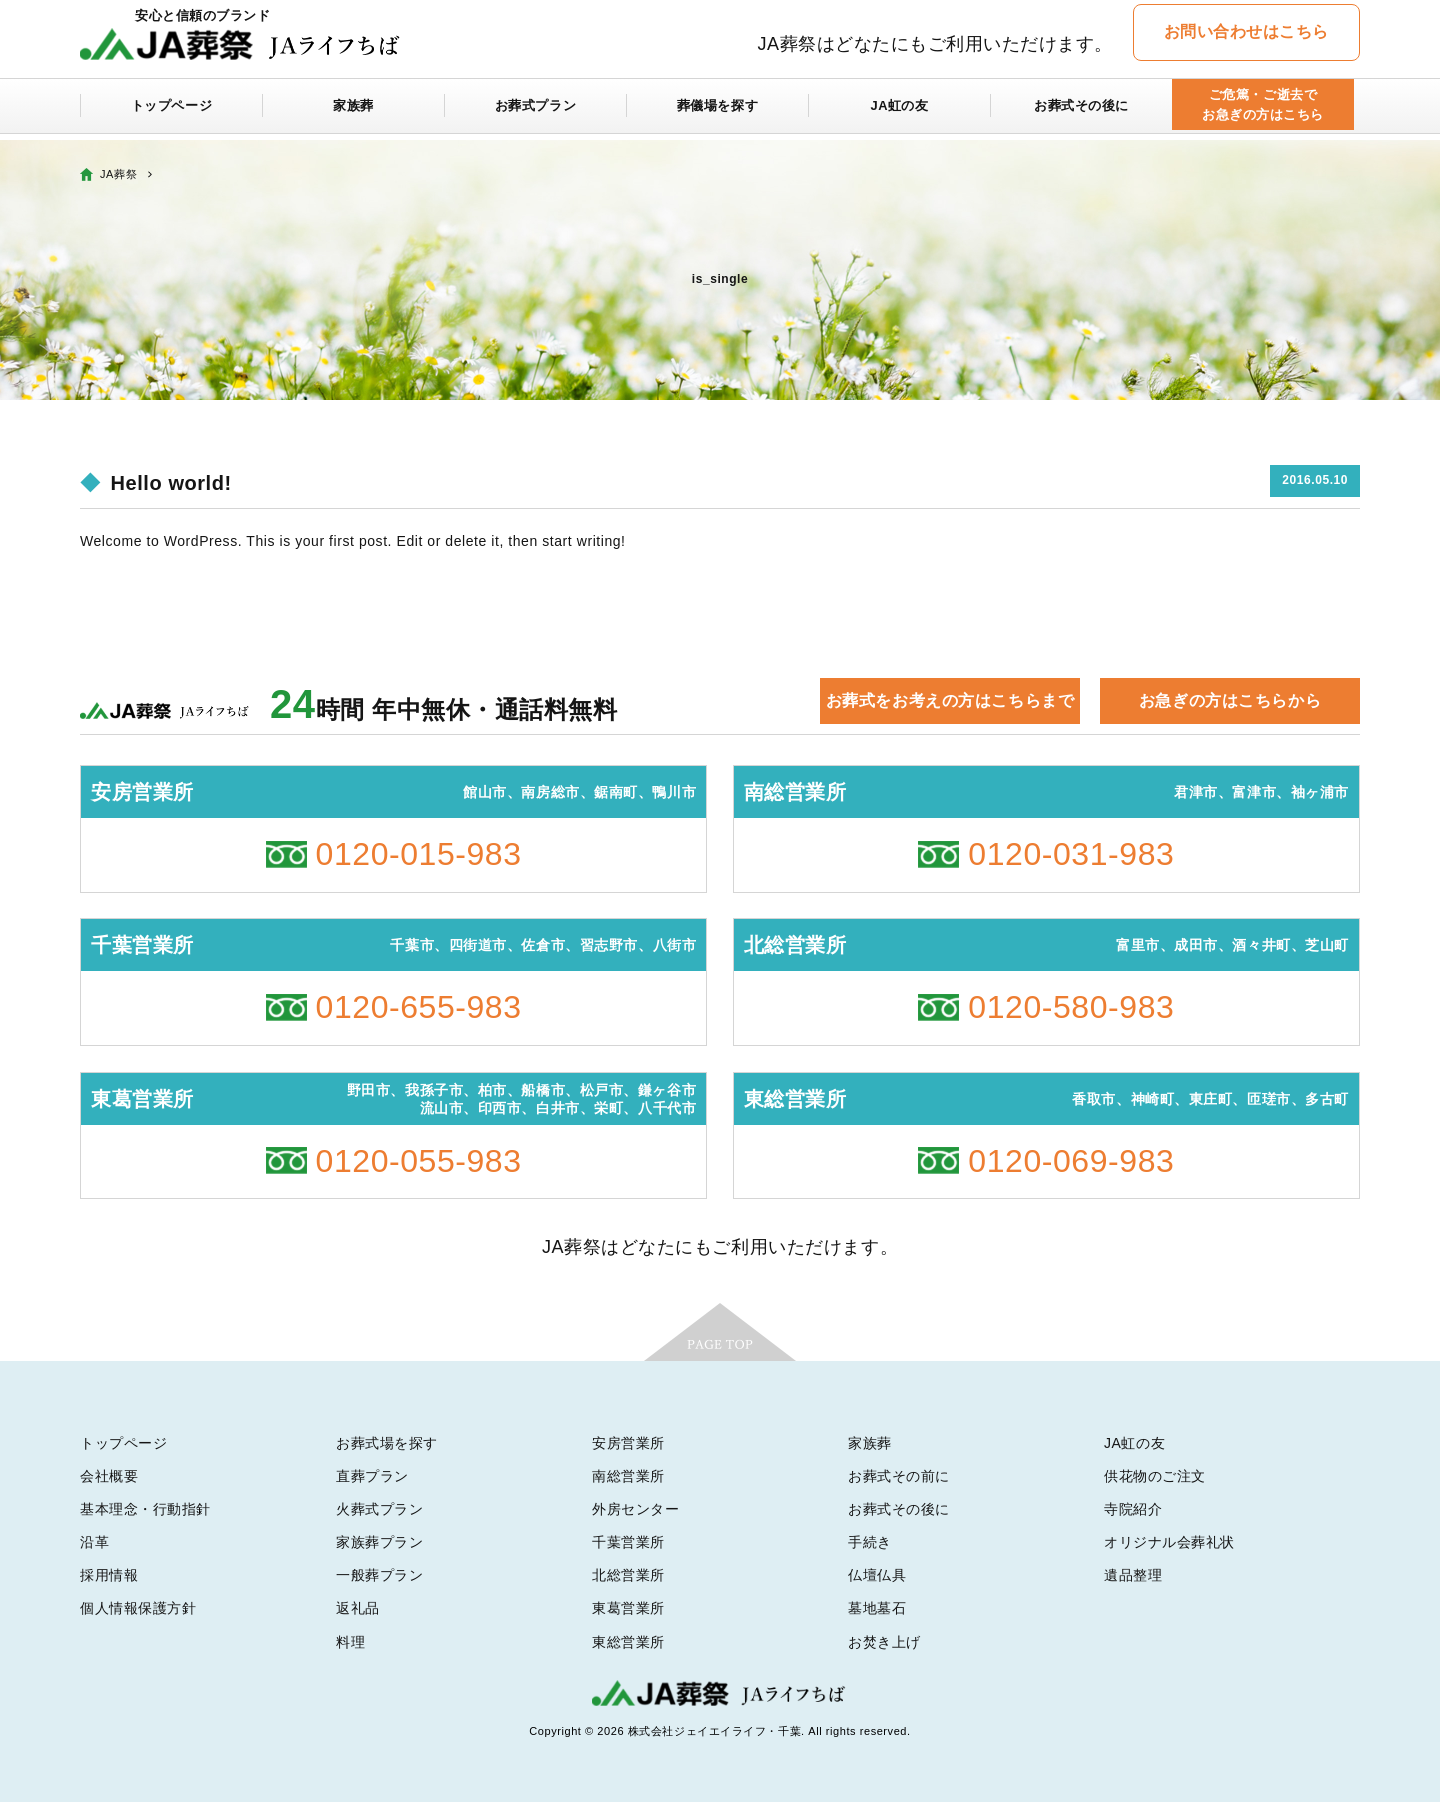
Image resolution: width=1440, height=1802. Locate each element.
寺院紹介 (1133, 1509)
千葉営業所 (628, 1542)
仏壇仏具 (877, 1575)
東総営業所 (628, 1642)
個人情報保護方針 (138, 1608)
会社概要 (109, 1476)
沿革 (94, 1542)
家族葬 (354, 112)
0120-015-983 (419, 854)
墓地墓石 (877, 1608)
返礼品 (358, 1608)
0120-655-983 (419, 1007)
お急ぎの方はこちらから (1230, 700)
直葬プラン (372, 1476)
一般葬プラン (379, 1575)
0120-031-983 (1071, 854)
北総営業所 (628, 1575)
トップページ (171, 112)
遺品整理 (1133, 1575)
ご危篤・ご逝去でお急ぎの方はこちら (1262, 111)
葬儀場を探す (717, 112)
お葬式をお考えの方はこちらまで (950, 700)
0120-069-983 (1071, 1161)
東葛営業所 (628, 1608)
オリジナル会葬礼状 (1169, 1542)
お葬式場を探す (387, 1443)
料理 (350, 1642)
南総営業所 (628, 1476)
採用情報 (109, 1575)
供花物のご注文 (1155, 1476)
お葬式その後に (1082, 112)
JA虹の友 (899, 112)
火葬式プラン (379, 1509)
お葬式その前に (899, 1476)
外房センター (635, 1509)
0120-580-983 (1071, 1007)
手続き (870, 1542)
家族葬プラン (379, 1542)
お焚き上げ (884, 1642)
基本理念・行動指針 (145, 1509)
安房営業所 (628, 1443)
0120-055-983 (419, 1161)
